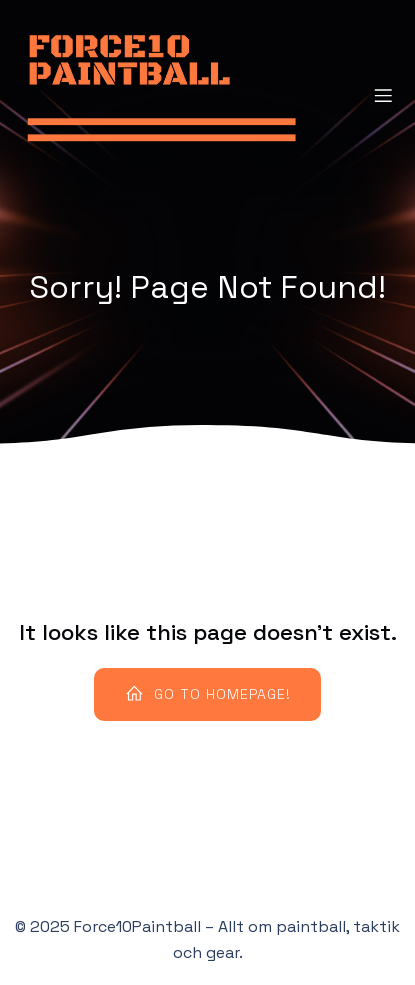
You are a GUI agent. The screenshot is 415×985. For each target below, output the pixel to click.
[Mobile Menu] (383, 95)
